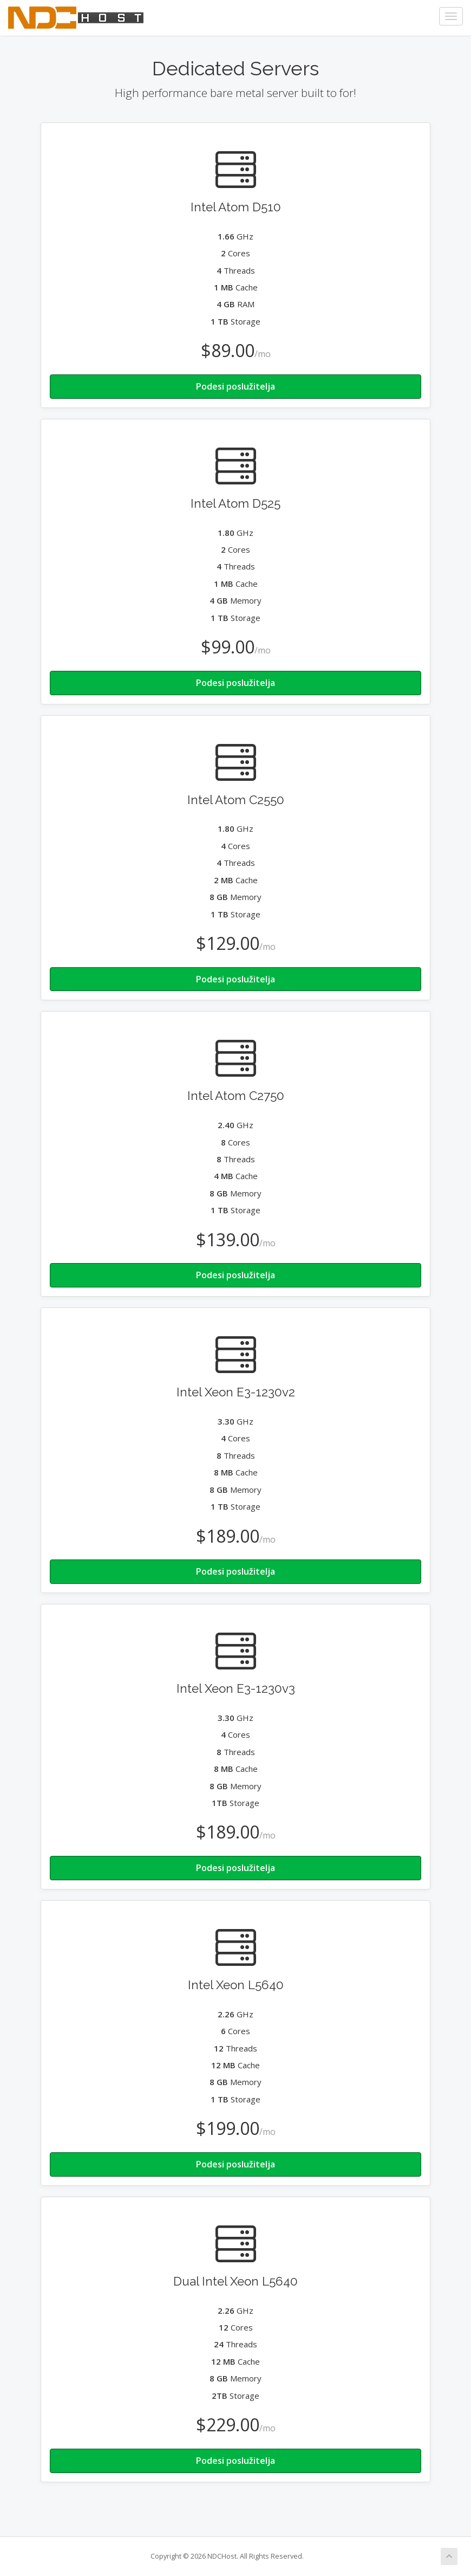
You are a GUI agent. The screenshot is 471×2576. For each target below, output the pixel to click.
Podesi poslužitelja (235, 386)
